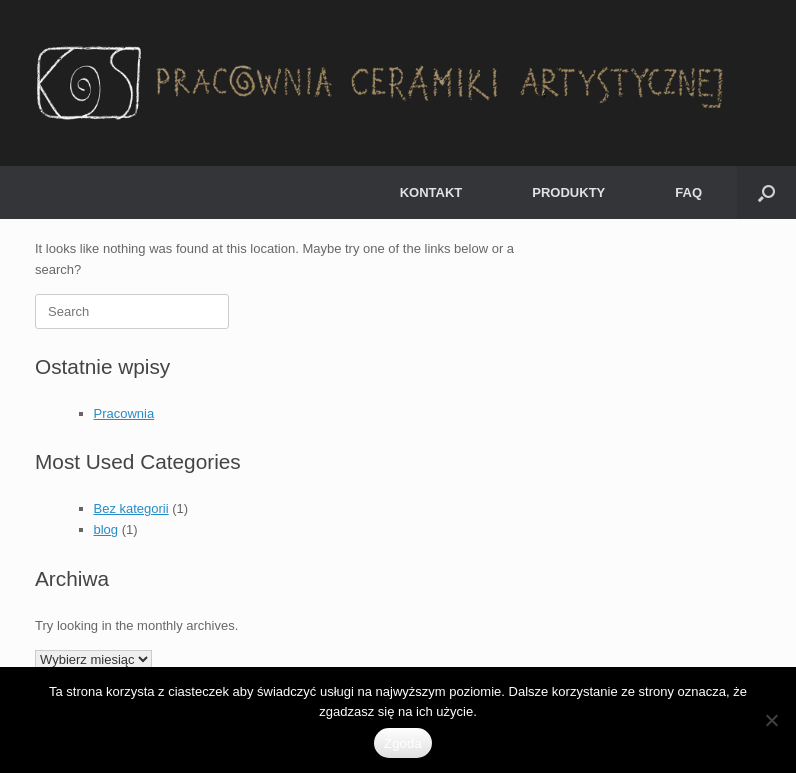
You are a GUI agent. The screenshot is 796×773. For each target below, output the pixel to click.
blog (106, 529)
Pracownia (124, 413)
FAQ (688, 192)
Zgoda (403, 743)
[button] (766, 192)
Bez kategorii (131, 508)
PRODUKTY (568, 192)
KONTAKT (431, 192)
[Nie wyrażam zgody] (771, 720)
